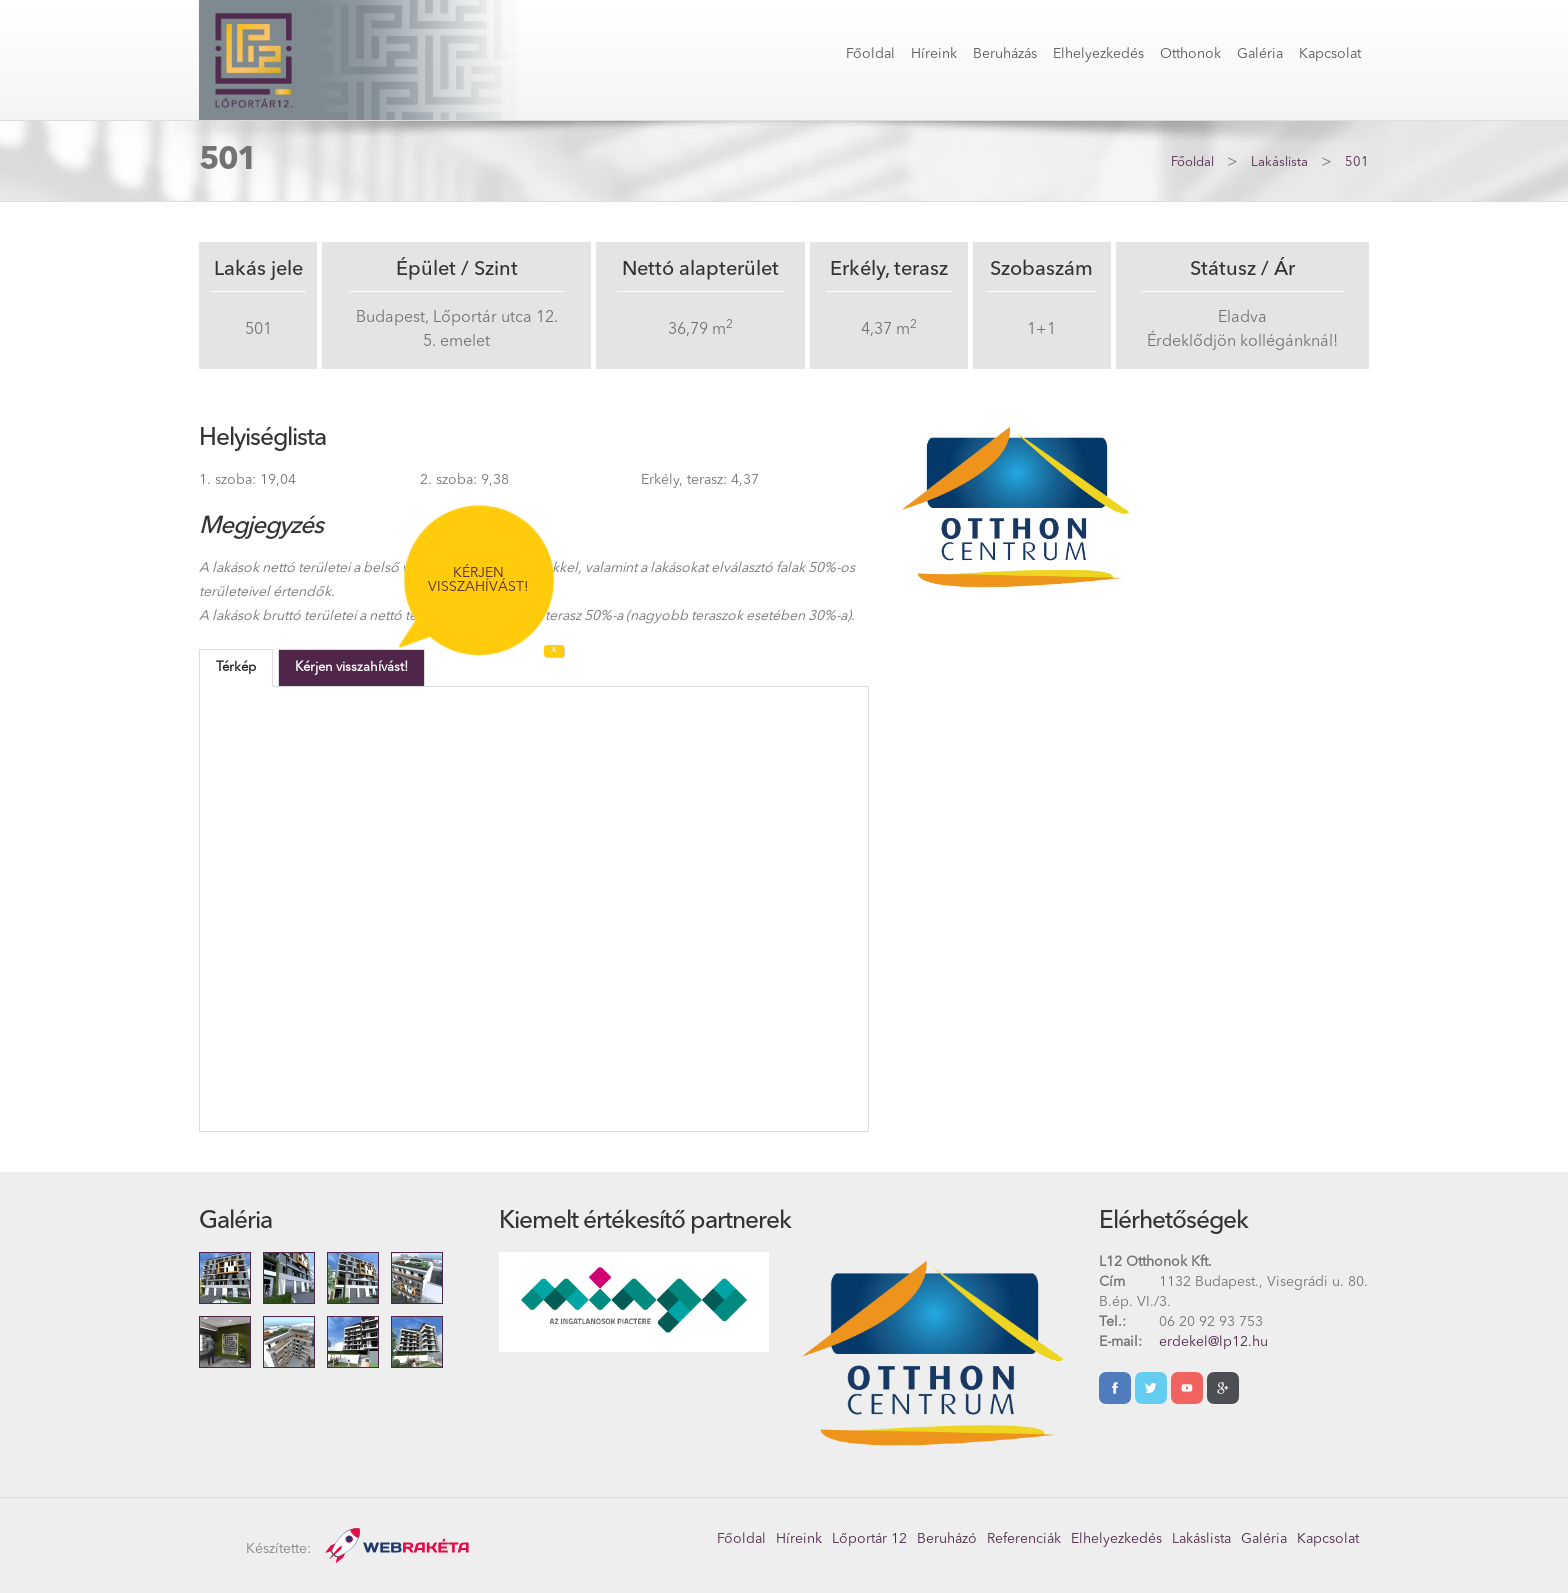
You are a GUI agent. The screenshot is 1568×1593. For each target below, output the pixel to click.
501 (1357, 162)
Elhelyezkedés (1098, 54)
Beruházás (1005, 54)
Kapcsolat (1330, 54)
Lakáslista (1279, 162)
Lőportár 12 (869, 1539)
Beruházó (947, 1539)
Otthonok (1190, 54)
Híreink (934, 54)
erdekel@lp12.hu (1213, 1342)
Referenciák (1024, 1539)
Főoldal (870, 54)
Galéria (1260, 54)
